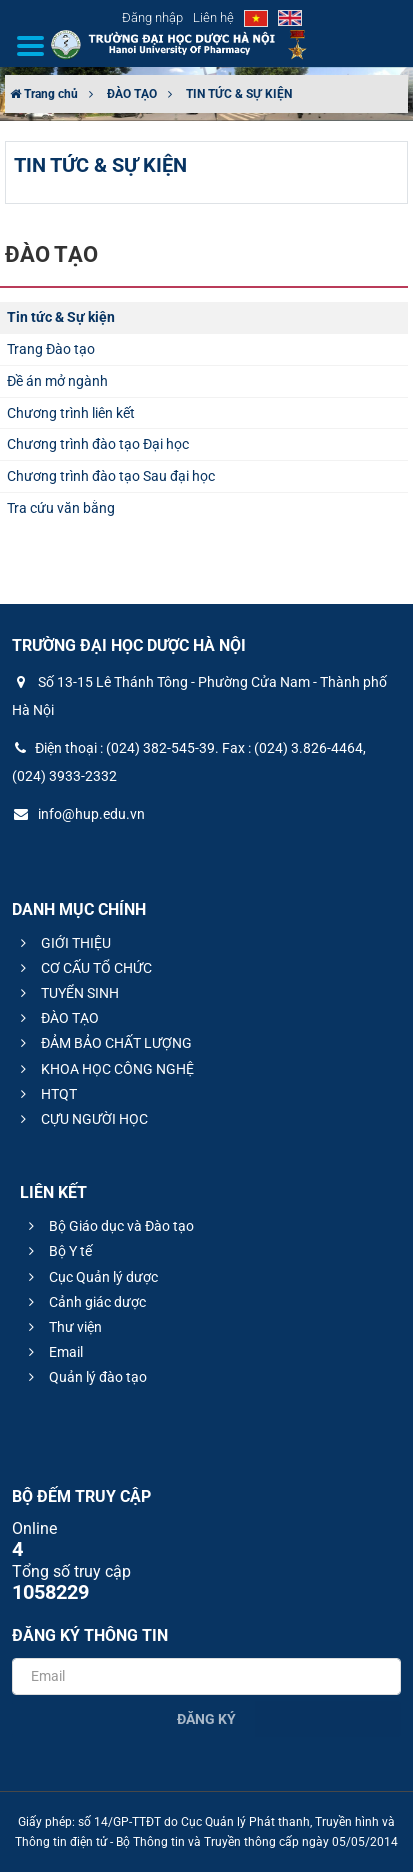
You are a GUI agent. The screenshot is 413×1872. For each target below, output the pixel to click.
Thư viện (62, 1327)
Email (53, 1352)
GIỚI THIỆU (63, 943)
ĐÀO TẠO (132, 94)
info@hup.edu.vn (78, 814)
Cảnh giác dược (84, 1302)
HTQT (46, 1094)
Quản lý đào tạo (85, 1377)
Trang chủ (44, 94)
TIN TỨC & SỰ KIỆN (239, 94)
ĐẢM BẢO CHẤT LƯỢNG (103, 1043)
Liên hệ (213, 17)
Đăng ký (206, 1719)
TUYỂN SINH (67, 993)
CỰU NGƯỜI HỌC (81, 1119)
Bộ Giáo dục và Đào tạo (108, 1226)
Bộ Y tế (57, 1251)
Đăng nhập (152, 17)
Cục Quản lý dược (90, 1277)
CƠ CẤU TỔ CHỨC (83, 968)
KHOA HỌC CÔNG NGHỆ (104, 1069)
